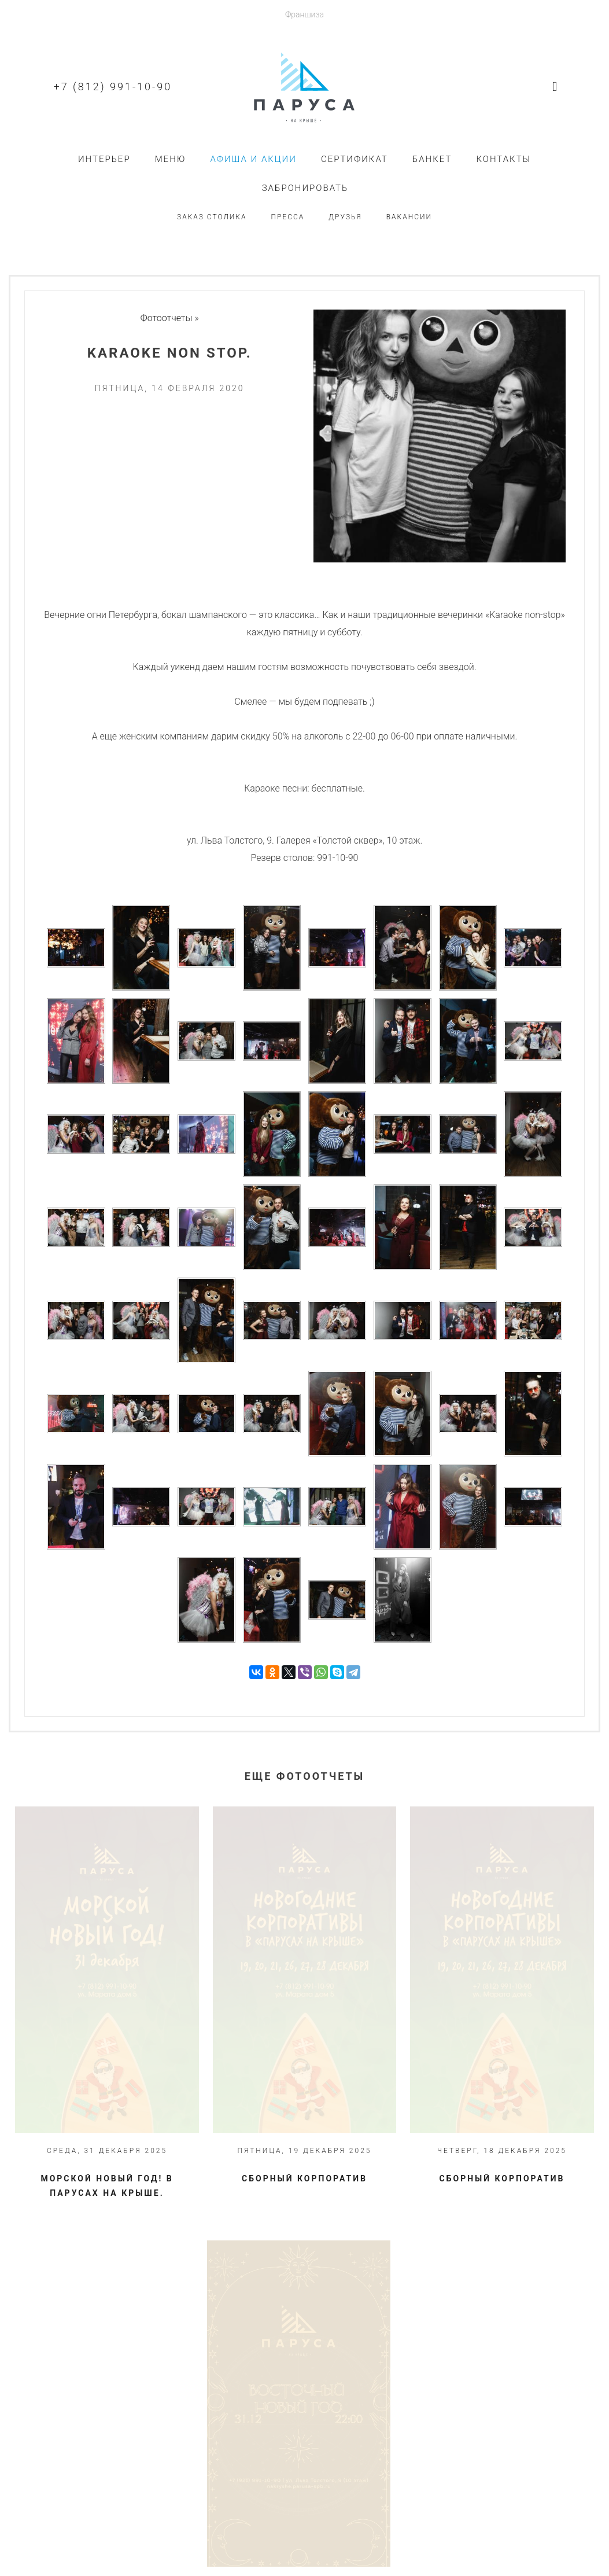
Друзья (345, 217)
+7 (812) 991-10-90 (113, 86)
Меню (170, 159)
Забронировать (305, 188)
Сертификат (354, 159)
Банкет (432, 159)
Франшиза (304, 14)
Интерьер (104, 159)
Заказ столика (212, 217)
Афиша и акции (253, 159)
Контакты (503, 159)
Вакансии (409, 217)
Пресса (288, 217)
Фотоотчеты (167, 317)
